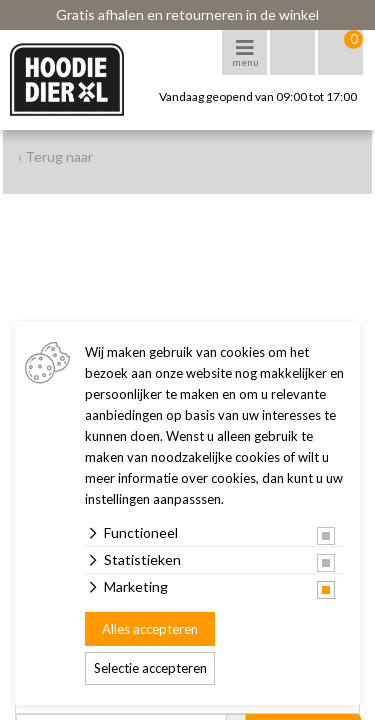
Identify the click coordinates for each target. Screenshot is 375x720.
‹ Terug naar (55, 156)
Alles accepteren (150, 629)
